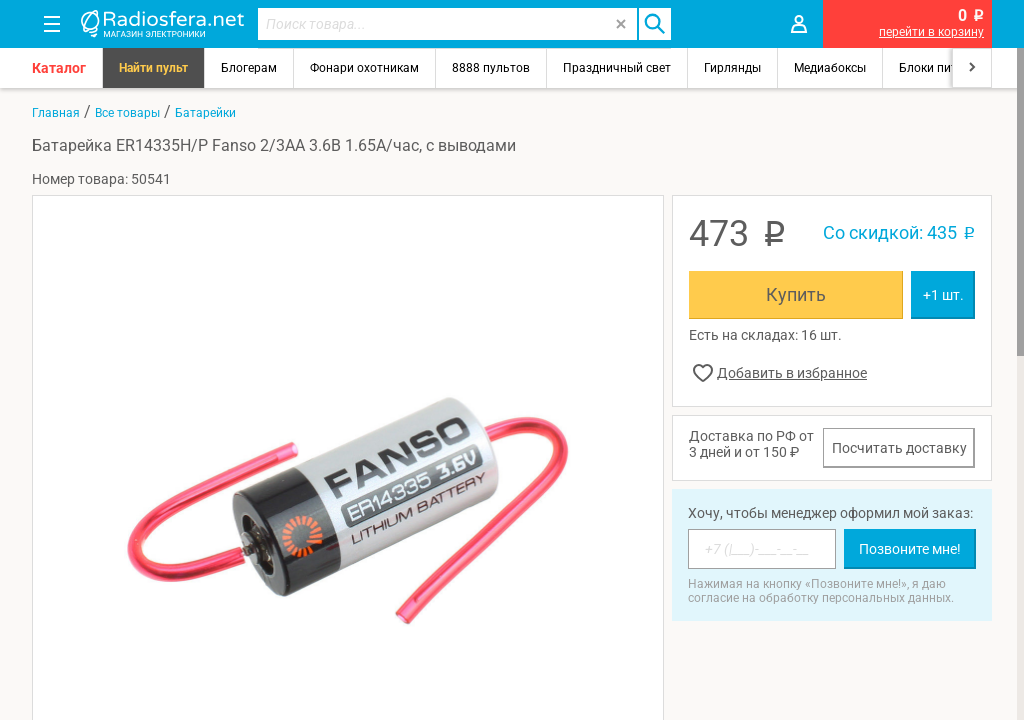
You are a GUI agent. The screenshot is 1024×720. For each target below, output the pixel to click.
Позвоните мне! (910, 549)
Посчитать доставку (899, 448)
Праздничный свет (617, 68)
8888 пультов (491, 68)
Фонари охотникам (364, 68)
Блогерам (249, 68)
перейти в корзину (931, 32)
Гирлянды (732, 68)
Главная (56, 113)
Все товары (127, 113)
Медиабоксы (830, 68)
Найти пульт (153, 68)
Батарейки (205, 113)
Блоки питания (942, 68)
